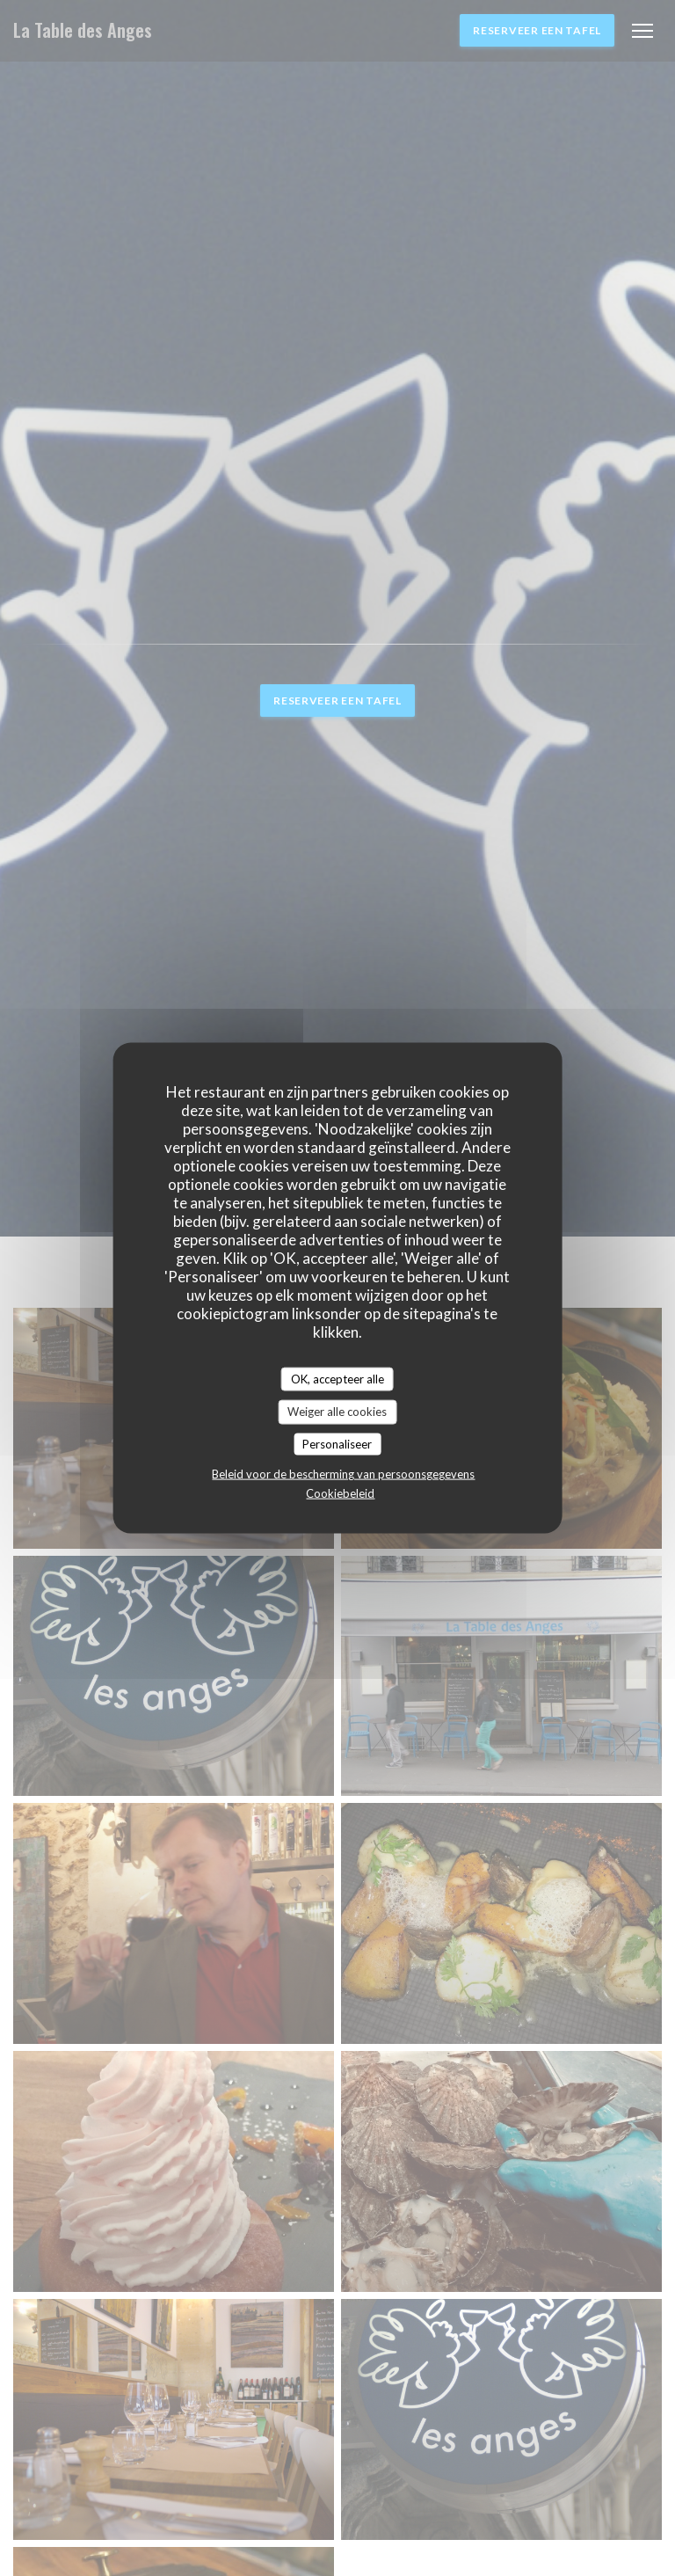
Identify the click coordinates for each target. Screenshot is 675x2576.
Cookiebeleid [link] (340, 1493)
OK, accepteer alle (337, 1378)
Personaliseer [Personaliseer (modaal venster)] (337, 1443)
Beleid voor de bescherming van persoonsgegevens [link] (343, 1474)
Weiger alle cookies (337, 1412)
